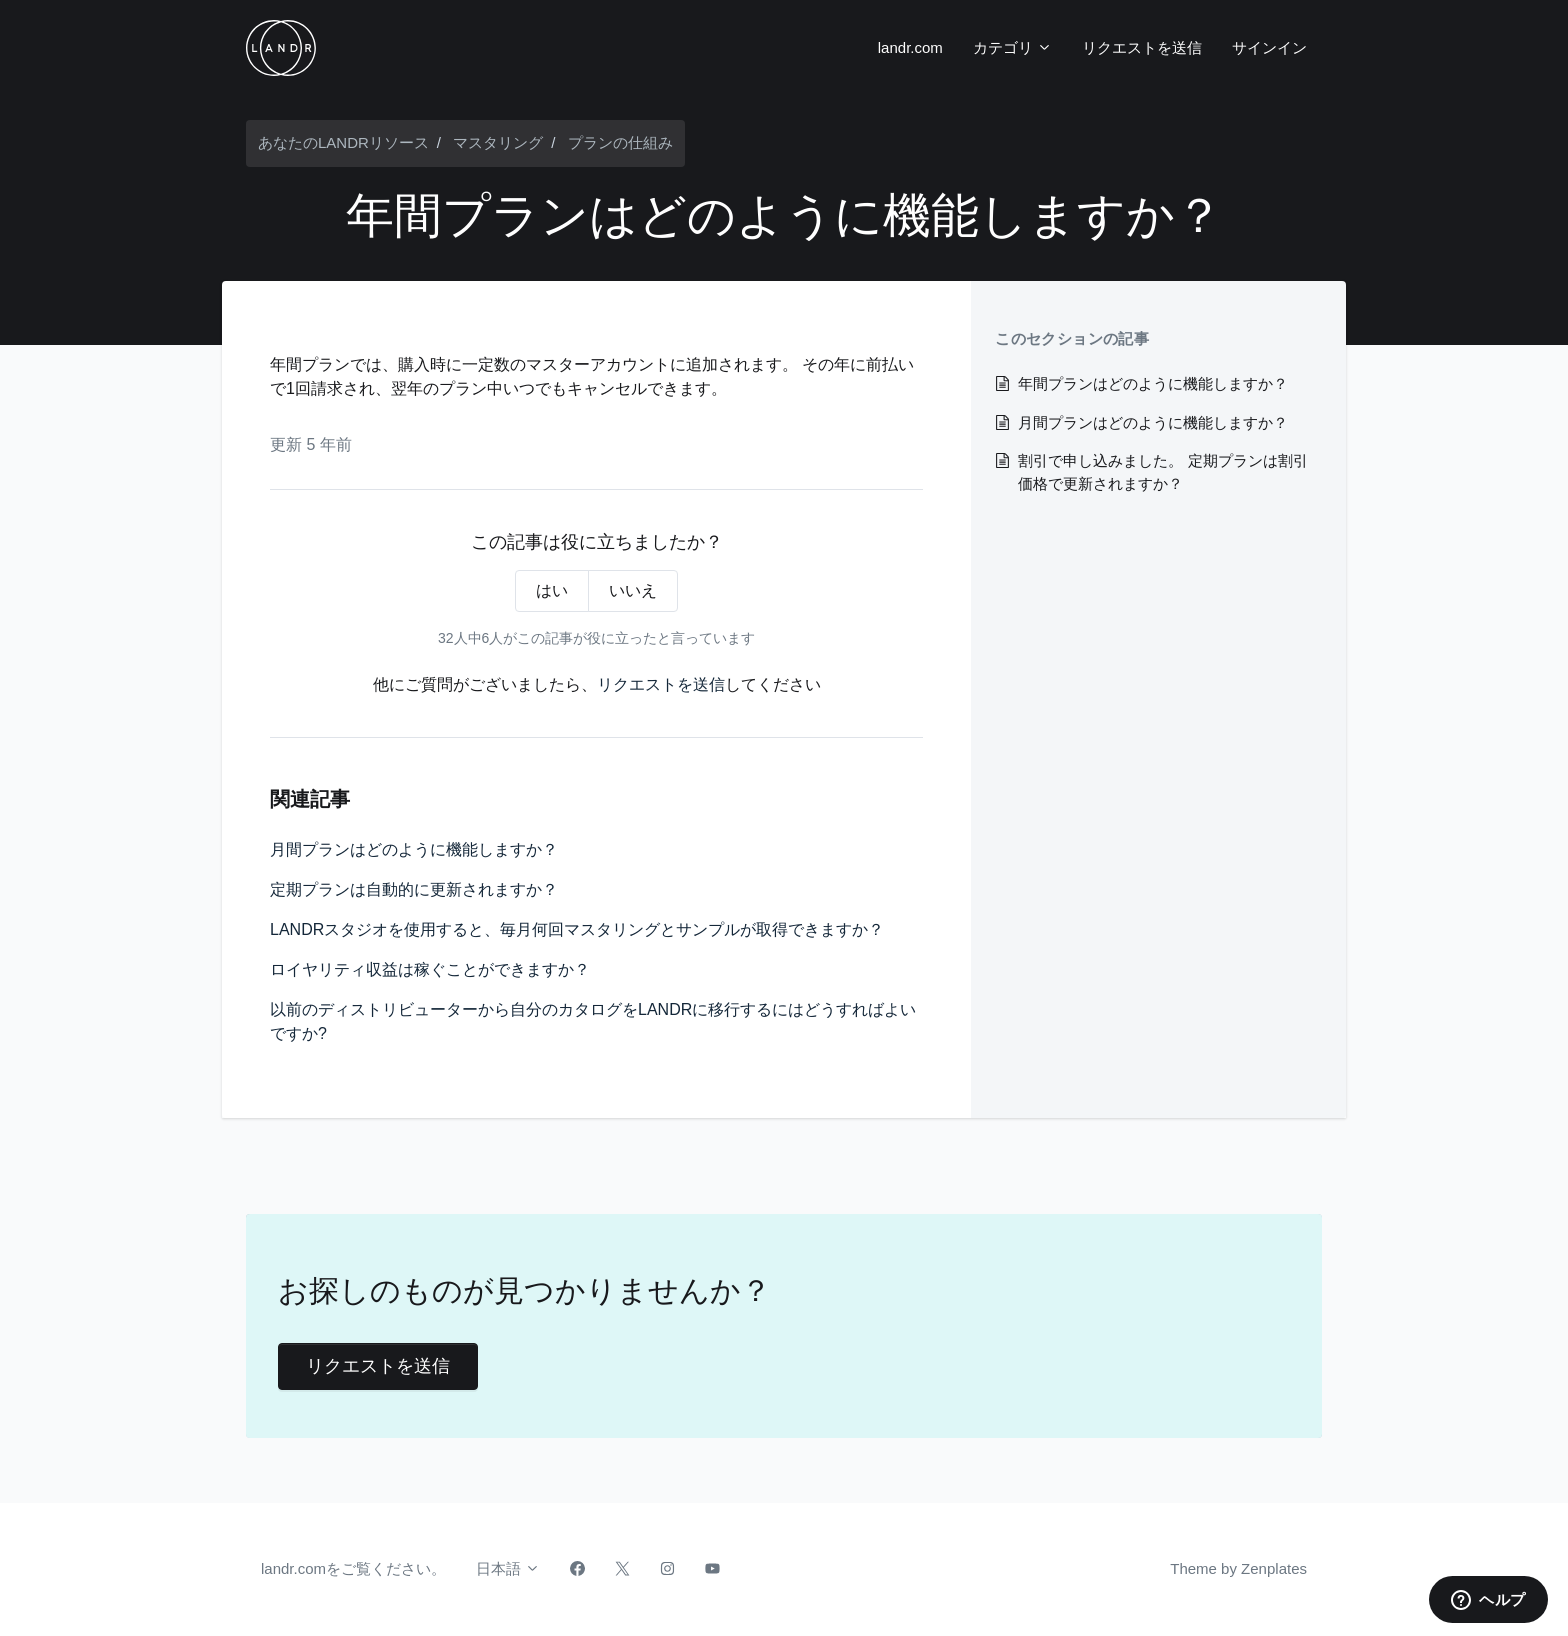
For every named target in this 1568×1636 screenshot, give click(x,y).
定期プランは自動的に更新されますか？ (414, 889)
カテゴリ (1012, 47)
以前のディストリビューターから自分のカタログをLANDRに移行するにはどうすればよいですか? (593, 1021)
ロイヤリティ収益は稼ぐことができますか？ (430, 969)
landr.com (910, 47)
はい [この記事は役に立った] (552, 590)
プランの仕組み (620, 142)
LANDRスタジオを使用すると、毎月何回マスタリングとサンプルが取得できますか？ (577, 929)
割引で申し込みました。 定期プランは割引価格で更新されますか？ (1162, 472)
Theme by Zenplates (1238, 1567)
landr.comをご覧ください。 (353, 1568)
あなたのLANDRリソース (343, 142)
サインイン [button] (1269, 47)
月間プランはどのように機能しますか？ (414, 849)
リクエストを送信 (1142, 47)
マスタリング (498, 142)
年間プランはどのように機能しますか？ (1153, 383)
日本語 (508, 1568)
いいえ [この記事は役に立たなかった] (633, 590)
